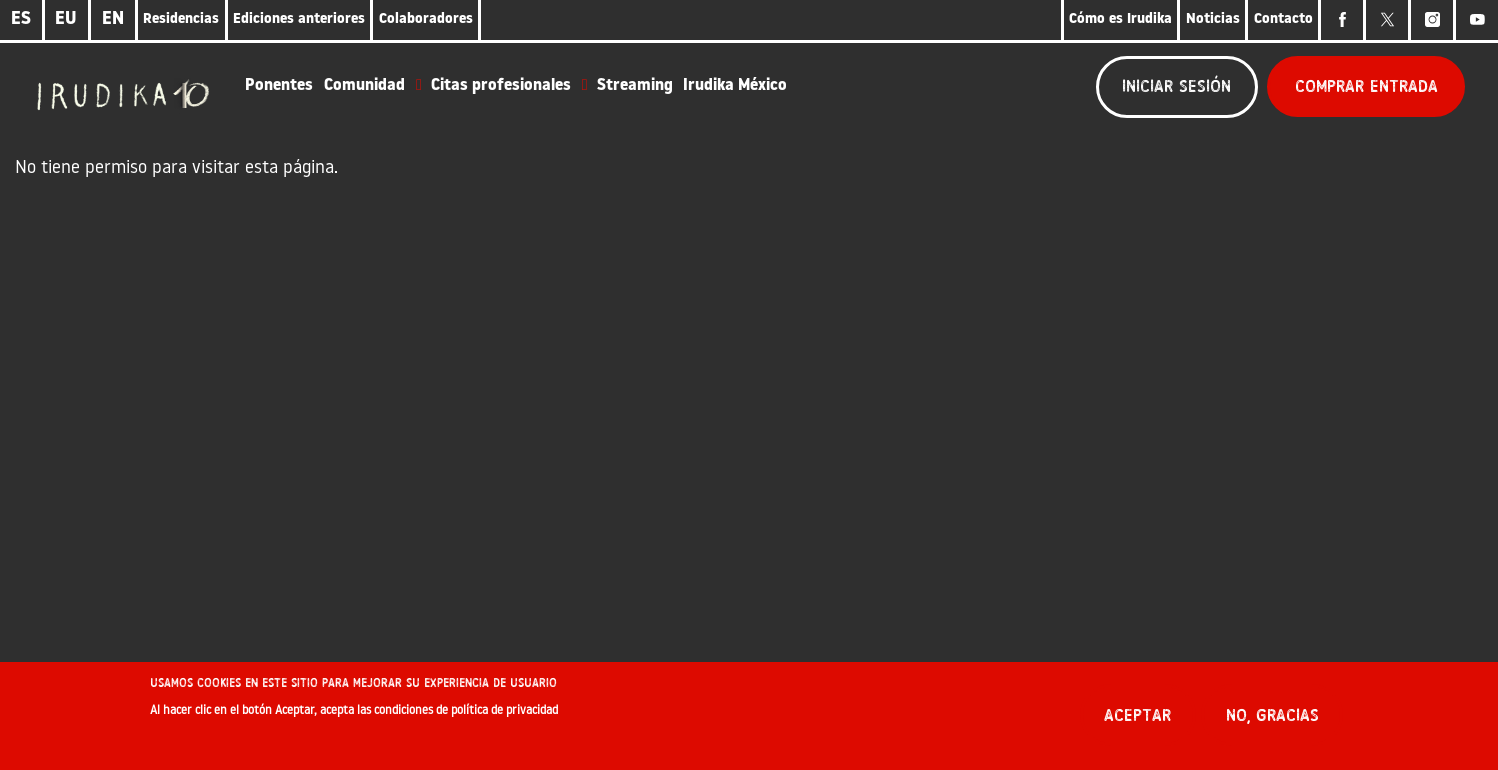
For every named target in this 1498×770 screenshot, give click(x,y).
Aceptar (1137, 722)
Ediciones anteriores (299, 19)
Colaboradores (426, 19)
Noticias (1213, 19)
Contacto (1283, 19)
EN (113, 19)
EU (66, 19)
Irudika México (735, 86)
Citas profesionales (501, 86)
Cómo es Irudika (1120, 19)
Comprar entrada (1366, 86)
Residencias (181, 19)
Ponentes (279, 86)
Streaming (635, 86)
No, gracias (1272, 722)
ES (21, 19)
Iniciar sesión (1176, 86)
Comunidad (364, 86)
